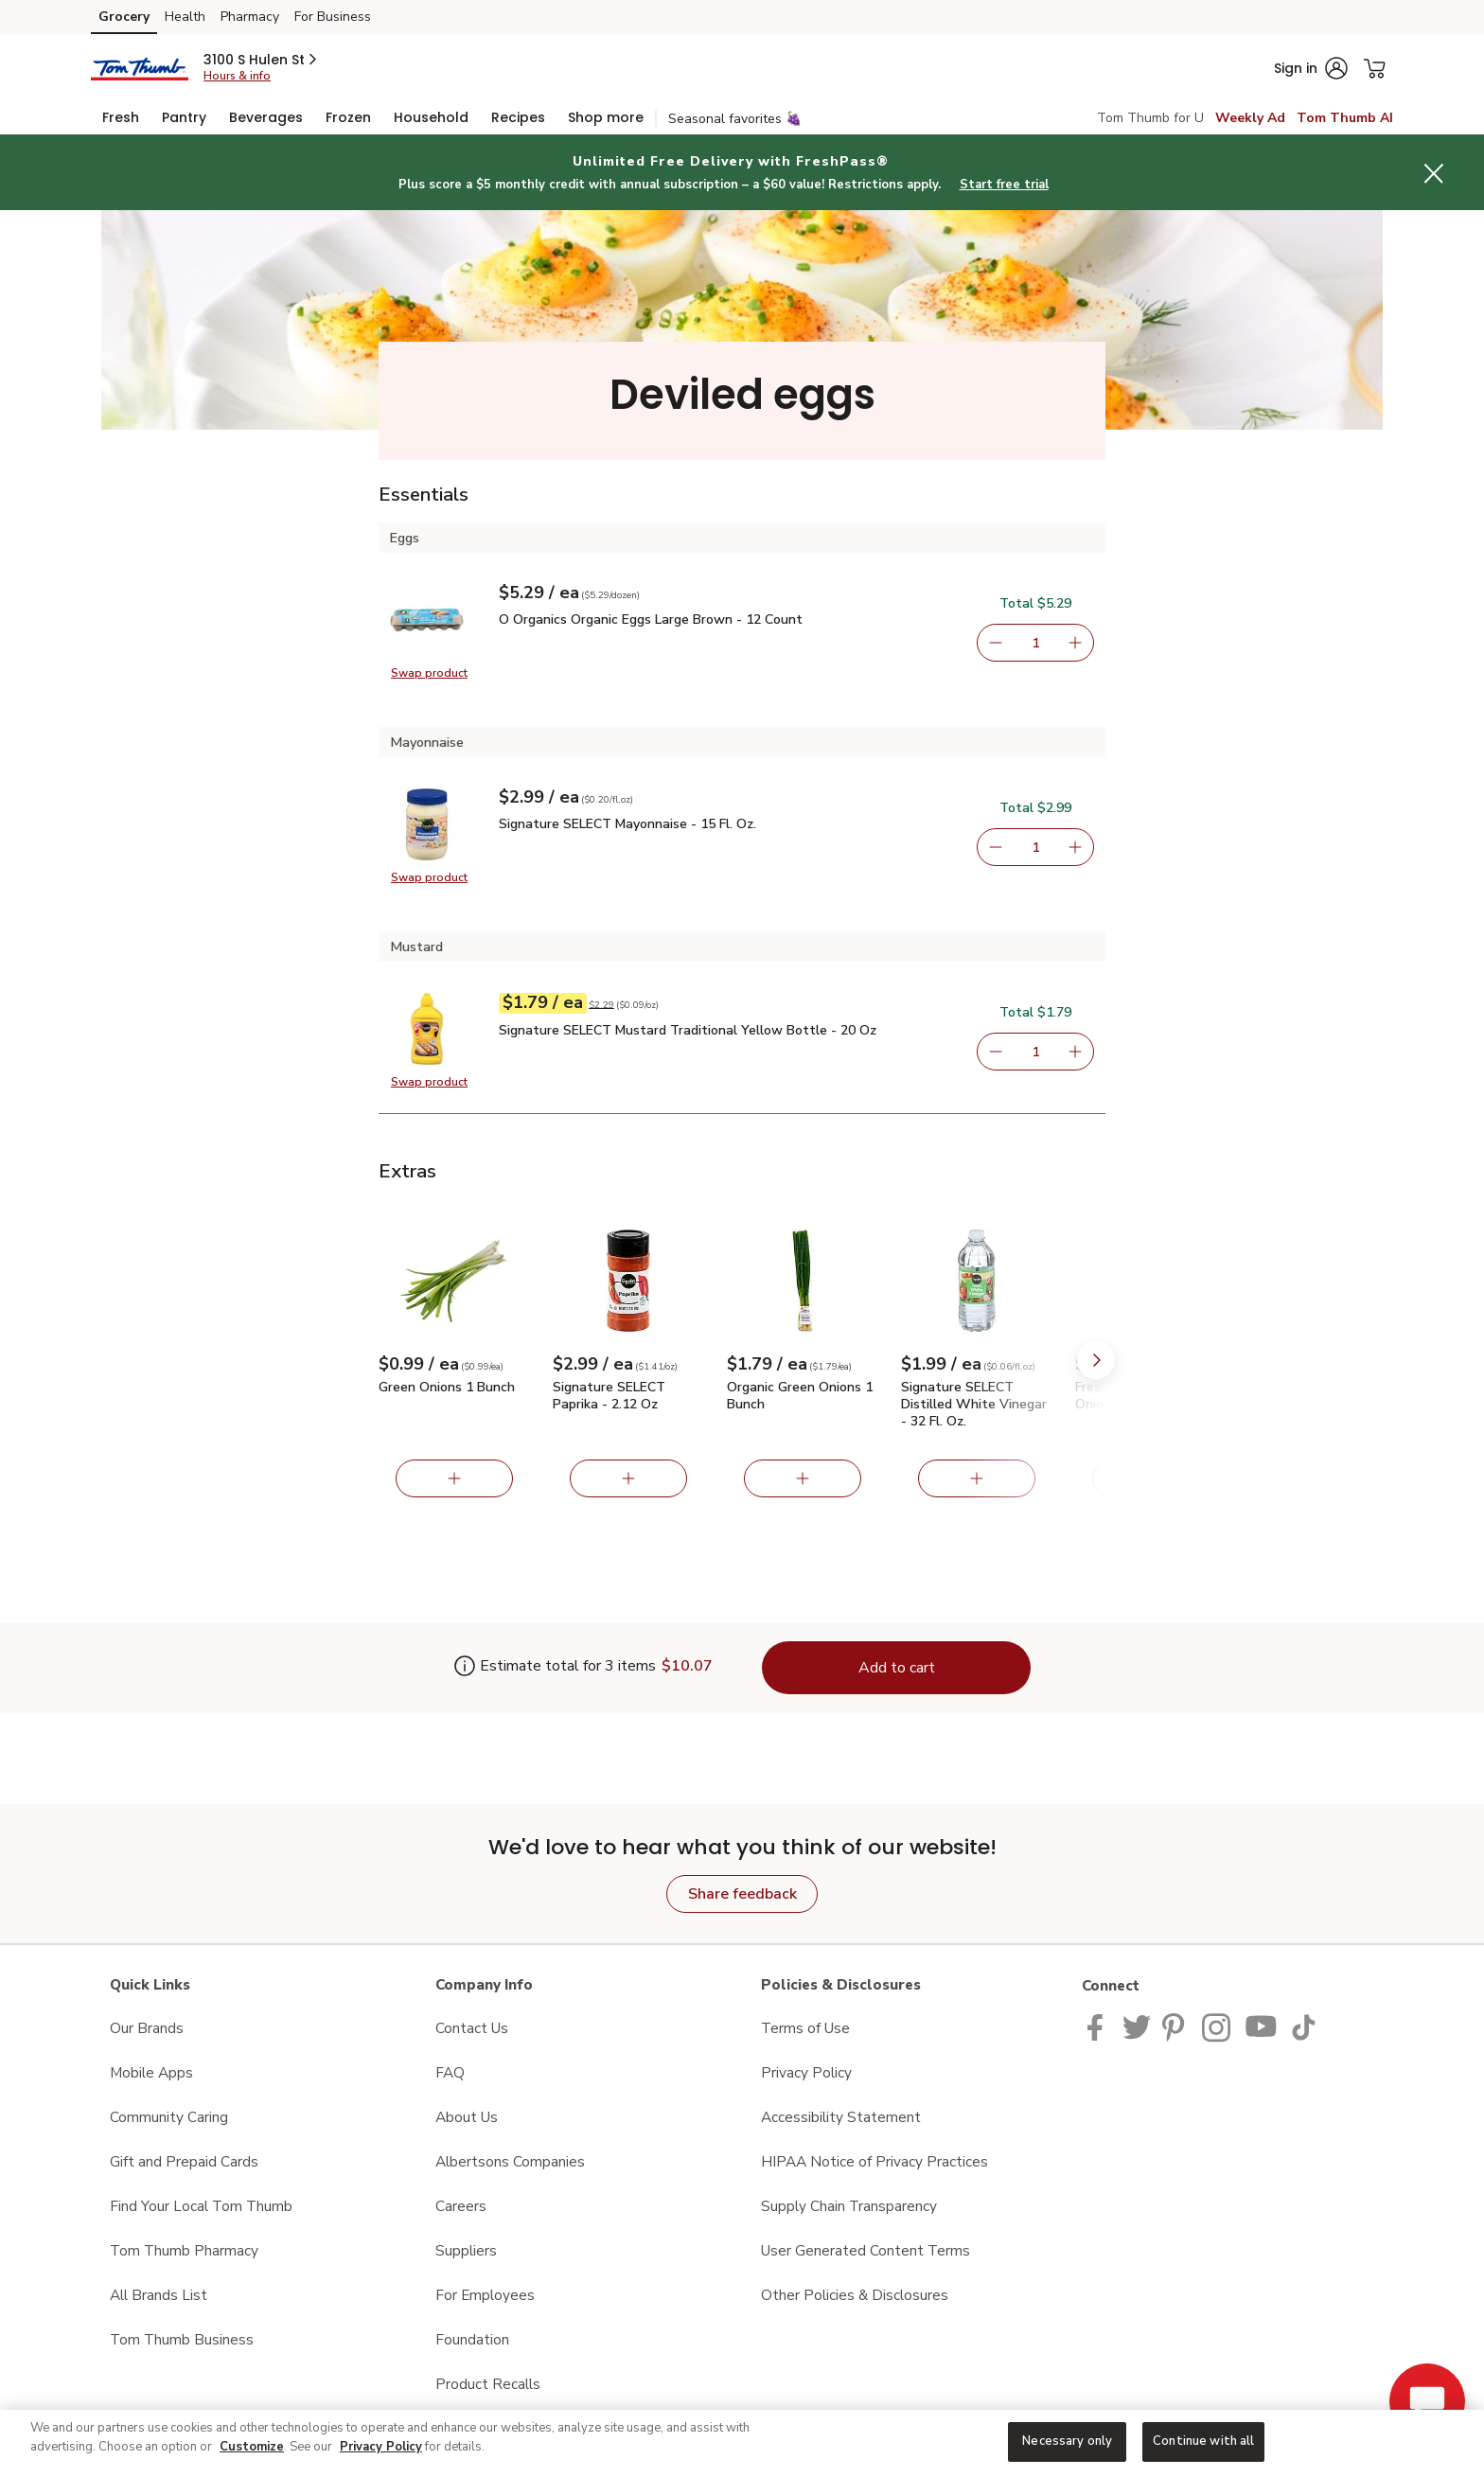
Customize (252, 2446)
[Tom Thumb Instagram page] (1217, 2026)
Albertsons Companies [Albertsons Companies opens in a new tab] (510, 2161)
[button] (261, 59)
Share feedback (742, 1894)
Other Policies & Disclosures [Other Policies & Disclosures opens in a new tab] (854, 2295)
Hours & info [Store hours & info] (237, 75)
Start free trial (1004, 184)
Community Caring (169, 2117)
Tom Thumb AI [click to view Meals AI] (1345, 118)
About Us (466, 2117)
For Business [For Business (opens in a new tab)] (332, 17)
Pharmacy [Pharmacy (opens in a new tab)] (250, 17)
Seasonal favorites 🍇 (735, 119)
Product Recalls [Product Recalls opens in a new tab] (487, 2384)
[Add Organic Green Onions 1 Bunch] (802, 1478)
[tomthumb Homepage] (139, 68)
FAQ (450, 2072)
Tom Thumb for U (1150, 118)
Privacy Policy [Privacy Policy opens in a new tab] (806, 2072)
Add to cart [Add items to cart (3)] (896, 1667)
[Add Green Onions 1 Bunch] (454, 1478)
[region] (742, 2443)
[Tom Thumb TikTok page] (1303, 2026)
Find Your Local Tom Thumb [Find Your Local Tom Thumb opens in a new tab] (201, 2206)
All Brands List (158, 2295)
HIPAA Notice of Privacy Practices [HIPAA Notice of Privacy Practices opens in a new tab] (874, 2161)
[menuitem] (120, 117)
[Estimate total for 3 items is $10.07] (554, 1667)
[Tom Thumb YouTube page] (1261, 2026)
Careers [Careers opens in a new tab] (460, 2206)
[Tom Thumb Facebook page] (1099, 2026)
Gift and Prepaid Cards (184, 2161)
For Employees (485, 2295)
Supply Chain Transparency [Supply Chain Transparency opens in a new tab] (849, 2206)
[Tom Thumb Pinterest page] (1176, 2026)
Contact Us (471, 2028)
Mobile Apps (151, 2072)
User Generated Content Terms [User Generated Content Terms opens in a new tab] (865, 2250)
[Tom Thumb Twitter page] (1137, 2026)
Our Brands (147, 2028)
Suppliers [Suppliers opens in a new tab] (466, 2250)
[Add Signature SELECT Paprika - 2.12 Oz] (628, 1478)
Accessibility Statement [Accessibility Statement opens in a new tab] (841, 2117)
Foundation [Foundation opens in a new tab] (472, 2339)
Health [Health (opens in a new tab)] (185, 17)
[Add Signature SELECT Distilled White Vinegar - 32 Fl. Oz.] (976, 1478)
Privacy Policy (381, 2446)
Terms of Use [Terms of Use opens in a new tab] (805, 2028)
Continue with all (1203, 2441)
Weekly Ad (1250, 118)
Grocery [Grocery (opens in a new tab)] (124, 17)
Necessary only (1067, 2441)
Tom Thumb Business (182, 2339)
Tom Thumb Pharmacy (184, 2250)
